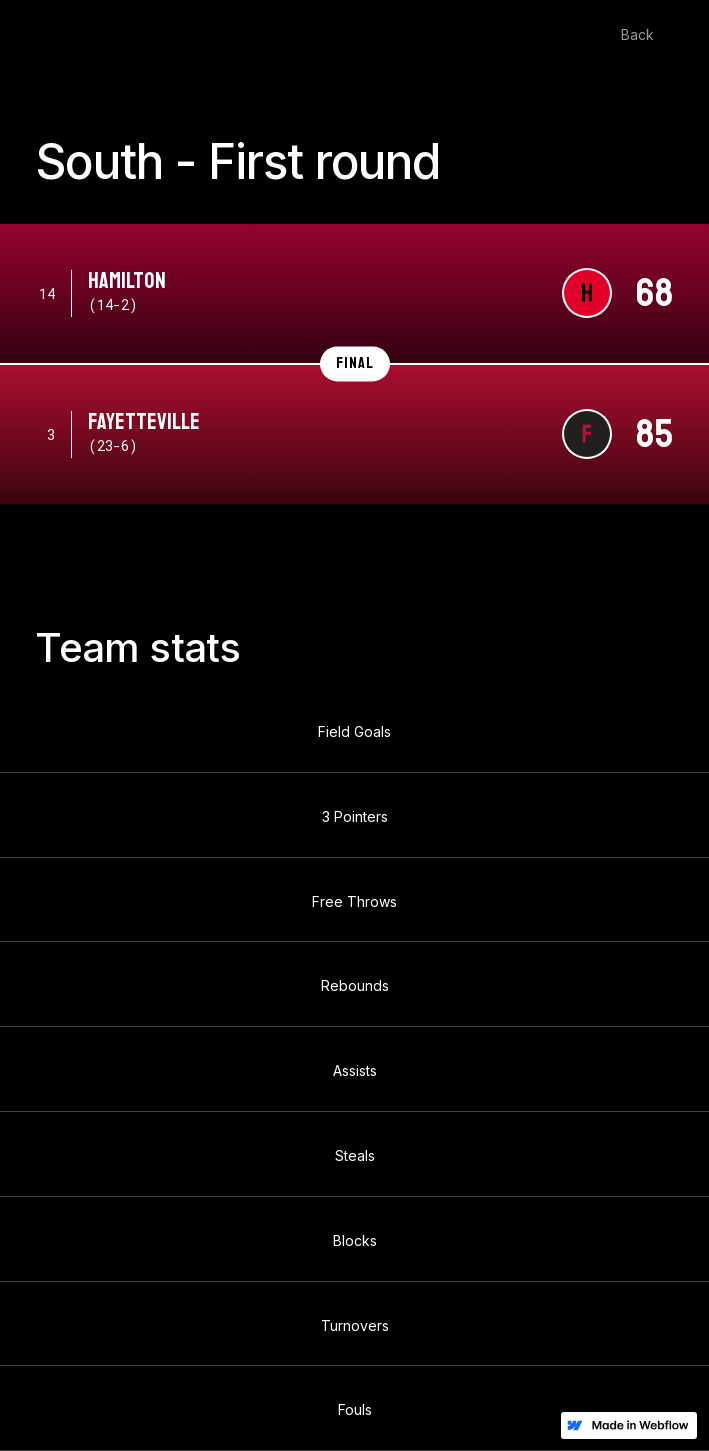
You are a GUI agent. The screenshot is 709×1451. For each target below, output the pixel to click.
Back (637, 34)
